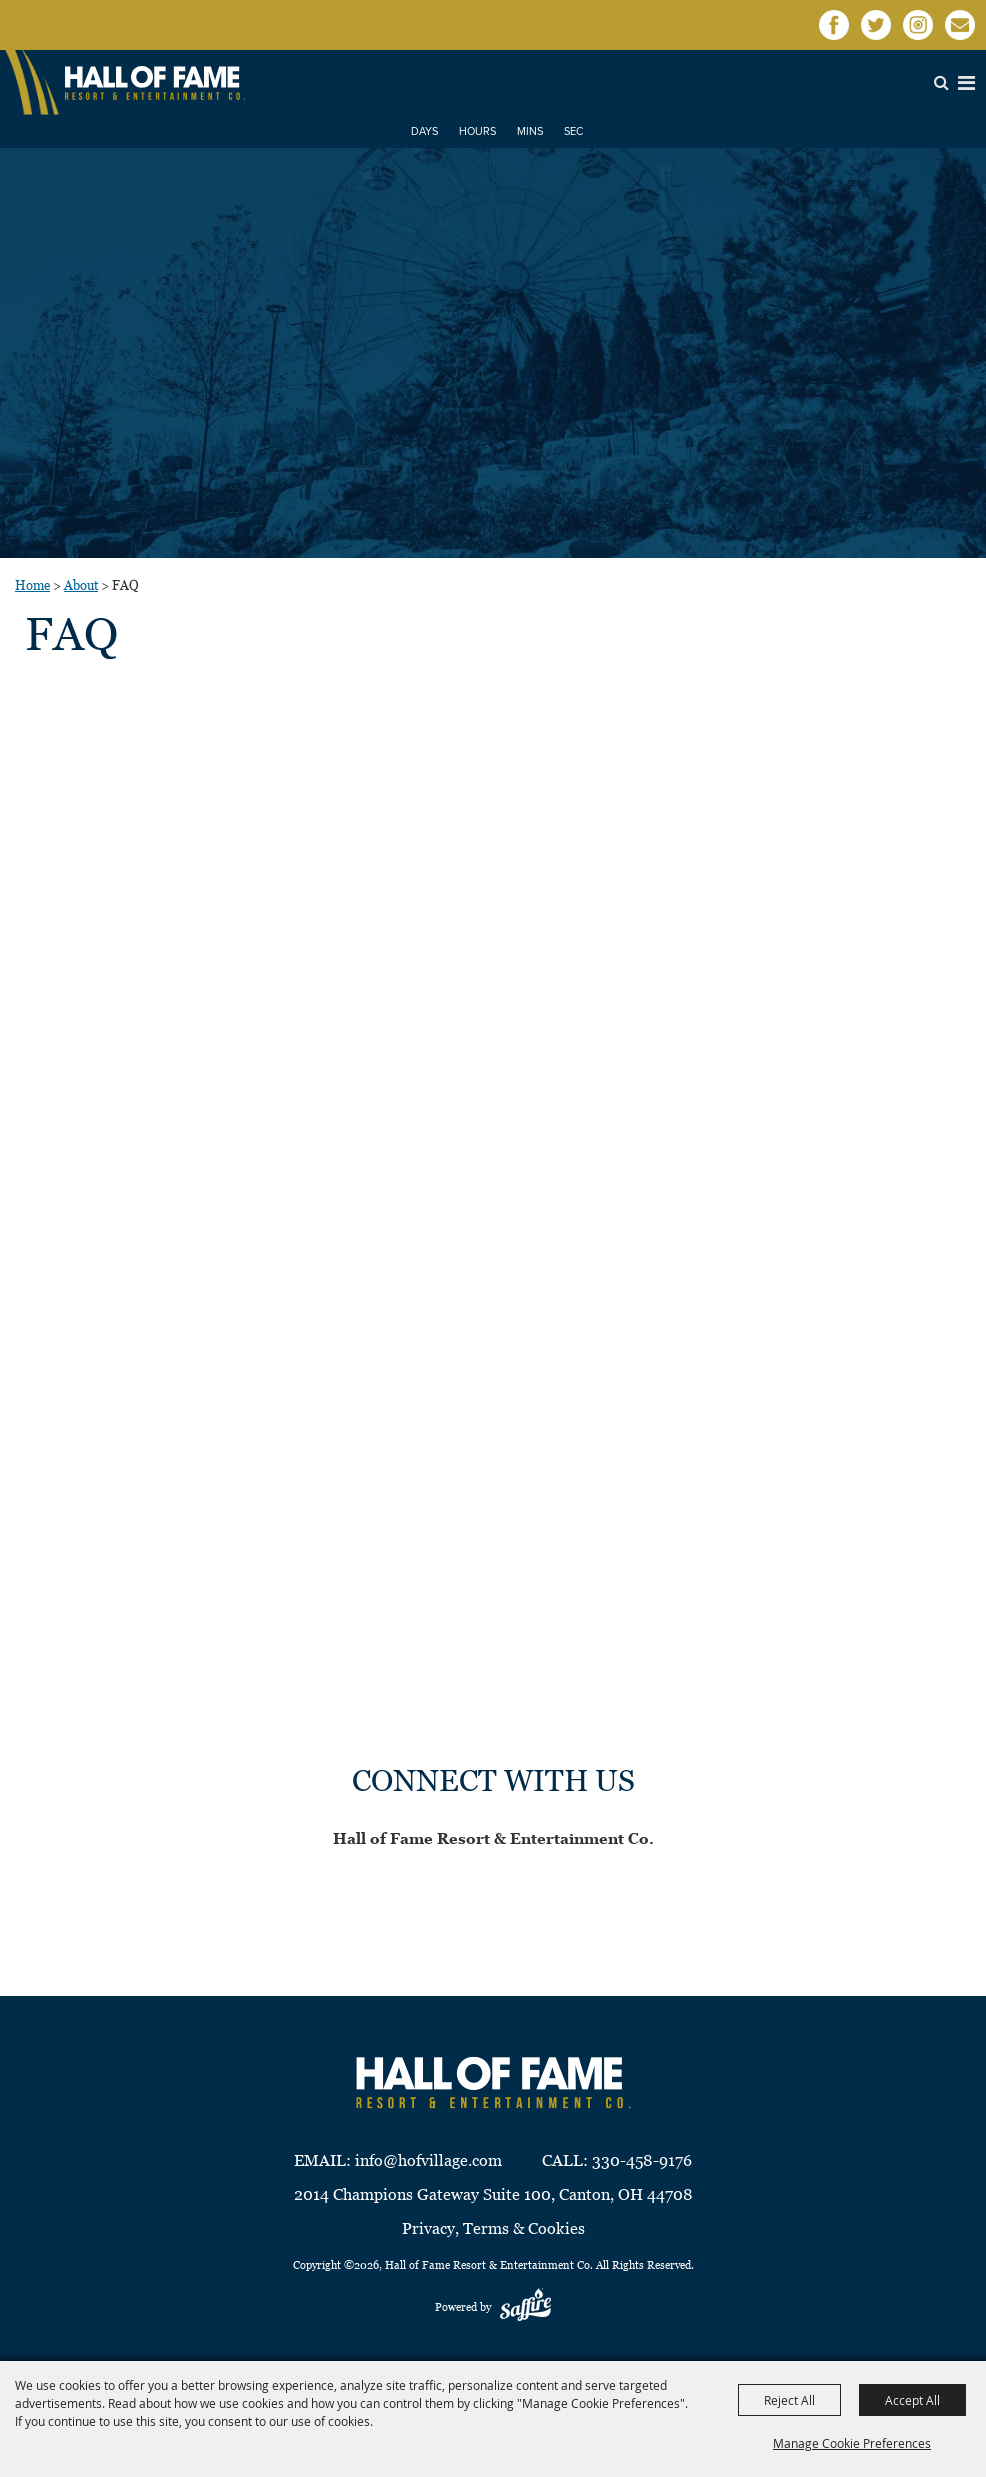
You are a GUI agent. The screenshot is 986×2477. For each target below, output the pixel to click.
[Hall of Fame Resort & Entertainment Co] (155, 82)
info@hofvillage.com (428, 2160)
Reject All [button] (789, 2400)
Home (32, 585)
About (81, 585)
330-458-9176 (642, 2160)
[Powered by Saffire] (525, 2307)
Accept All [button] (912, 2400)
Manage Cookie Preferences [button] (852, 2443)
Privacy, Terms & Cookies (493, 2228)
